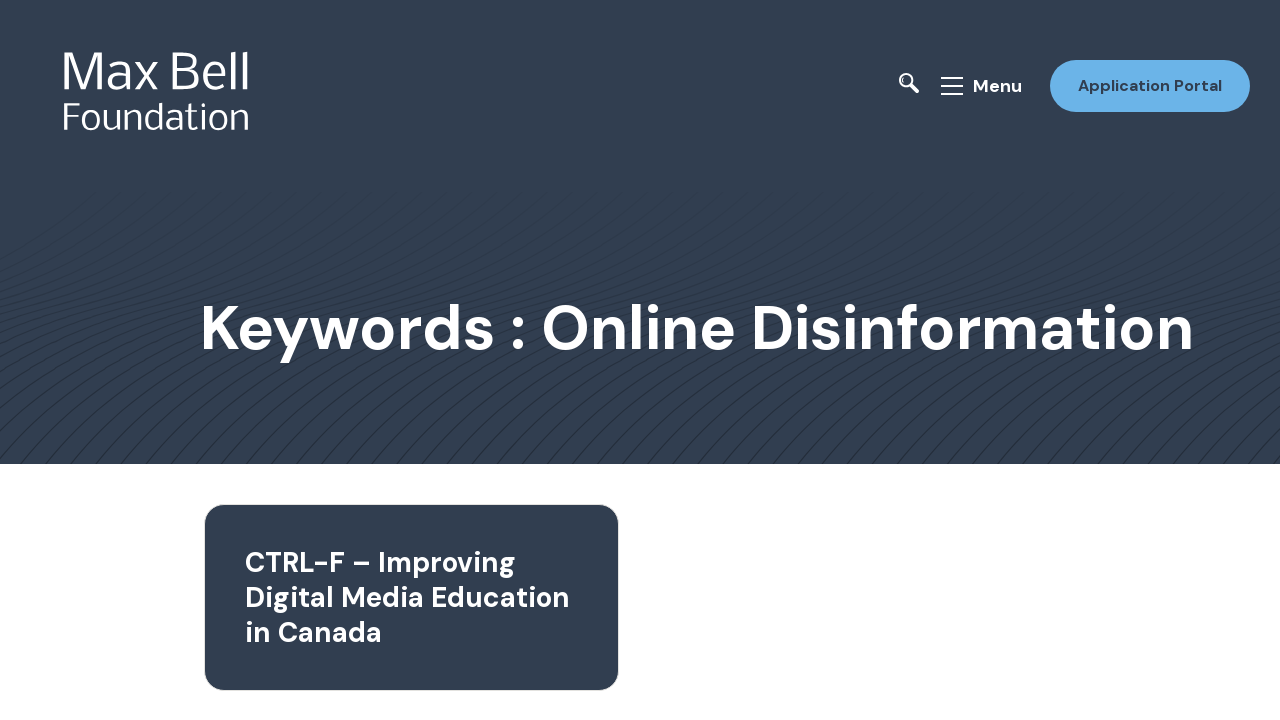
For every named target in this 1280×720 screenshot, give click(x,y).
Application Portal (1148, 83)
